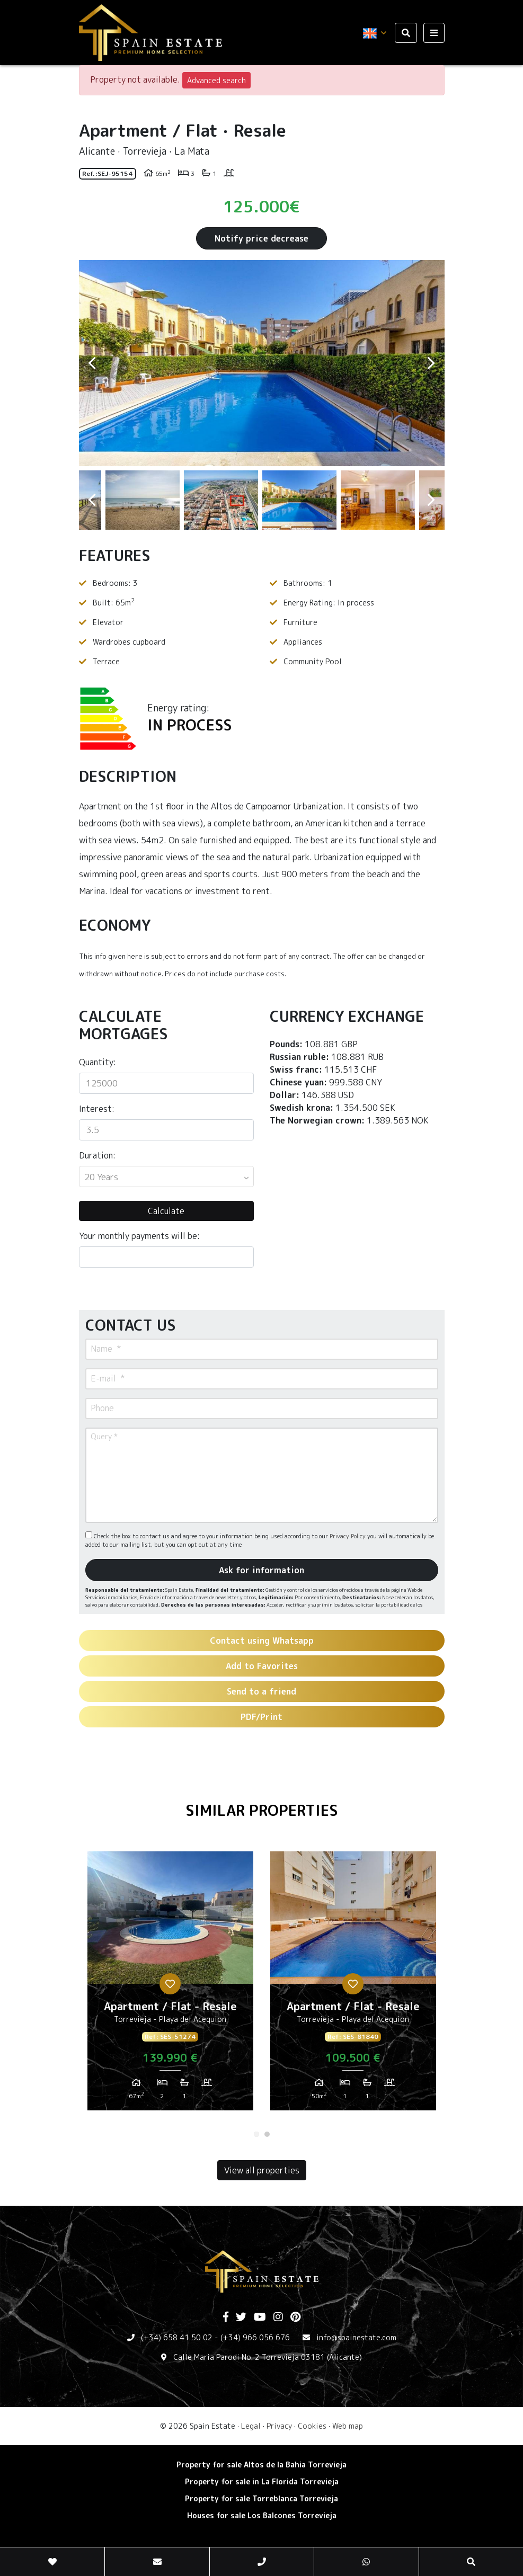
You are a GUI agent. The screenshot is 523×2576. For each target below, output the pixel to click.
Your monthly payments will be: (139, 1236)
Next (431, 363)
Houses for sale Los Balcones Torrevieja (261, 2515)
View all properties (261, 2170)
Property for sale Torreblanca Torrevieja (261, 2498)
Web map (347, 2426)
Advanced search (216, 80)
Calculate (166, 1211)
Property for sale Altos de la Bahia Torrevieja (261, 2464)
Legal (251, 2426)
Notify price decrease (261, 238)
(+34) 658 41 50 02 (176, 2337)
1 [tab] (256, 2134)
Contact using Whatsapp (262, 1640)
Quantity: (97, 1062)
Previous (92, 363)
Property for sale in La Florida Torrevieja (262, 2481)
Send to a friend (261, 1691)
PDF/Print (261, 1717)
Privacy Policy (348, 1536)
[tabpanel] (170, 1985)
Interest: (96, 1109)
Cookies (312, 2426)
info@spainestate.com (356, 2337)
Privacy (279, 2426)
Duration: (97, 1155)
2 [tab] (267, 2134)
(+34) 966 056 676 (255, 2337)
